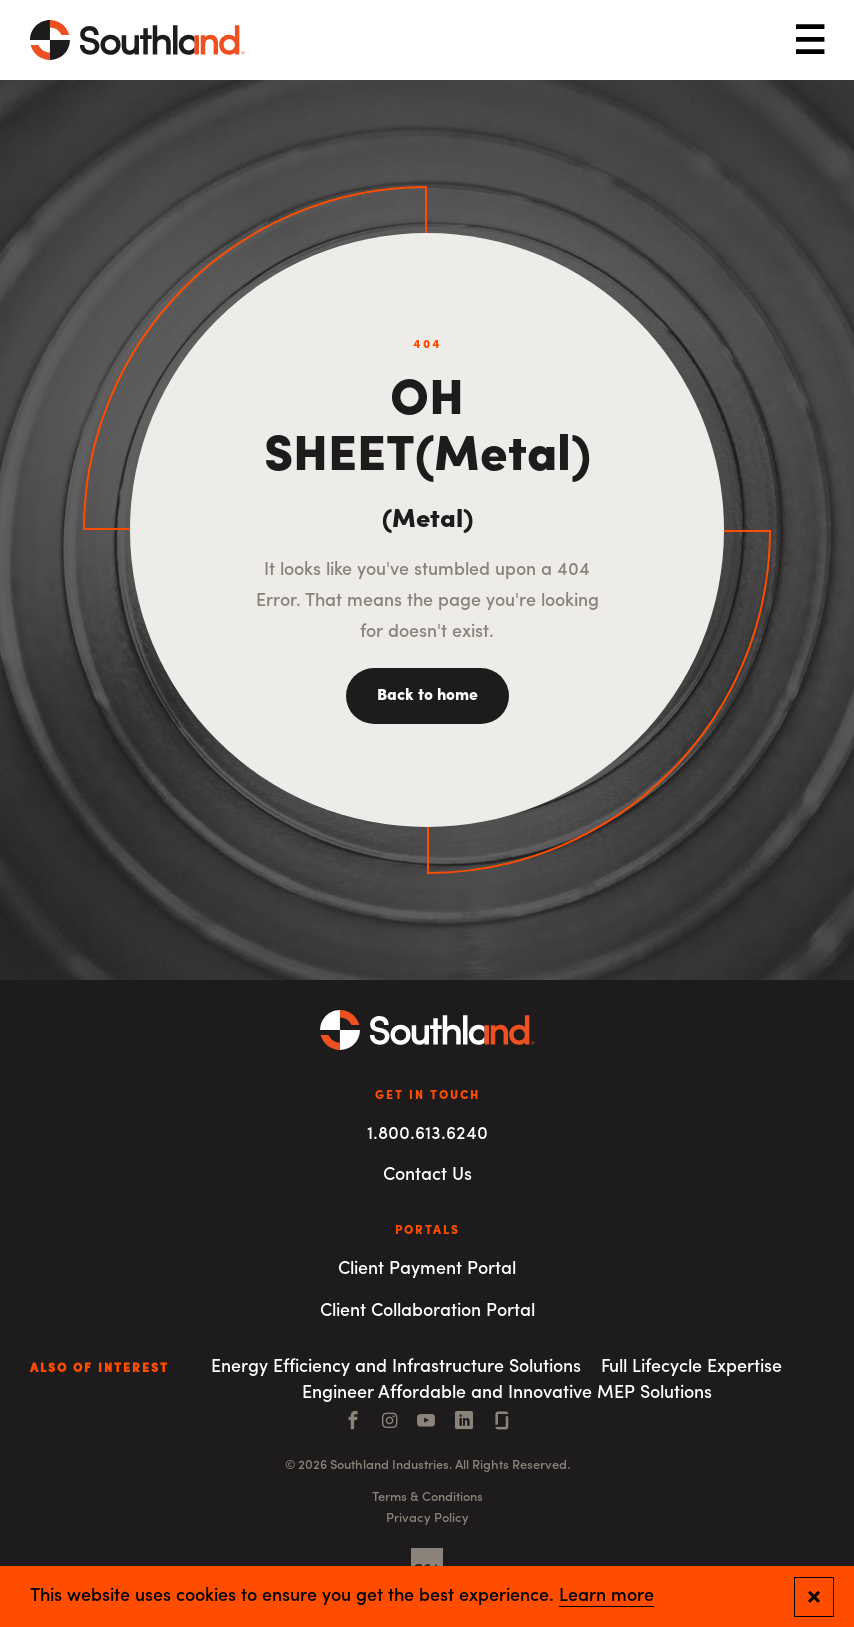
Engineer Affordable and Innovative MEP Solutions (507, 1393)
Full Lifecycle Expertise (691, 1367)
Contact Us (427, 1175)
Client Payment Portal (427, 1269)
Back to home (427, 696)
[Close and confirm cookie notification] (814, 1597)
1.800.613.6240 (427, 1134)
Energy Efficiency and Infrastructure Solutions (396, 1367)
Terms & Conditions (427, 1497)
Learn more (606, 1597)
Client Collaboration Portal (427, 1311)
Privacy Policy (427, 1518)
